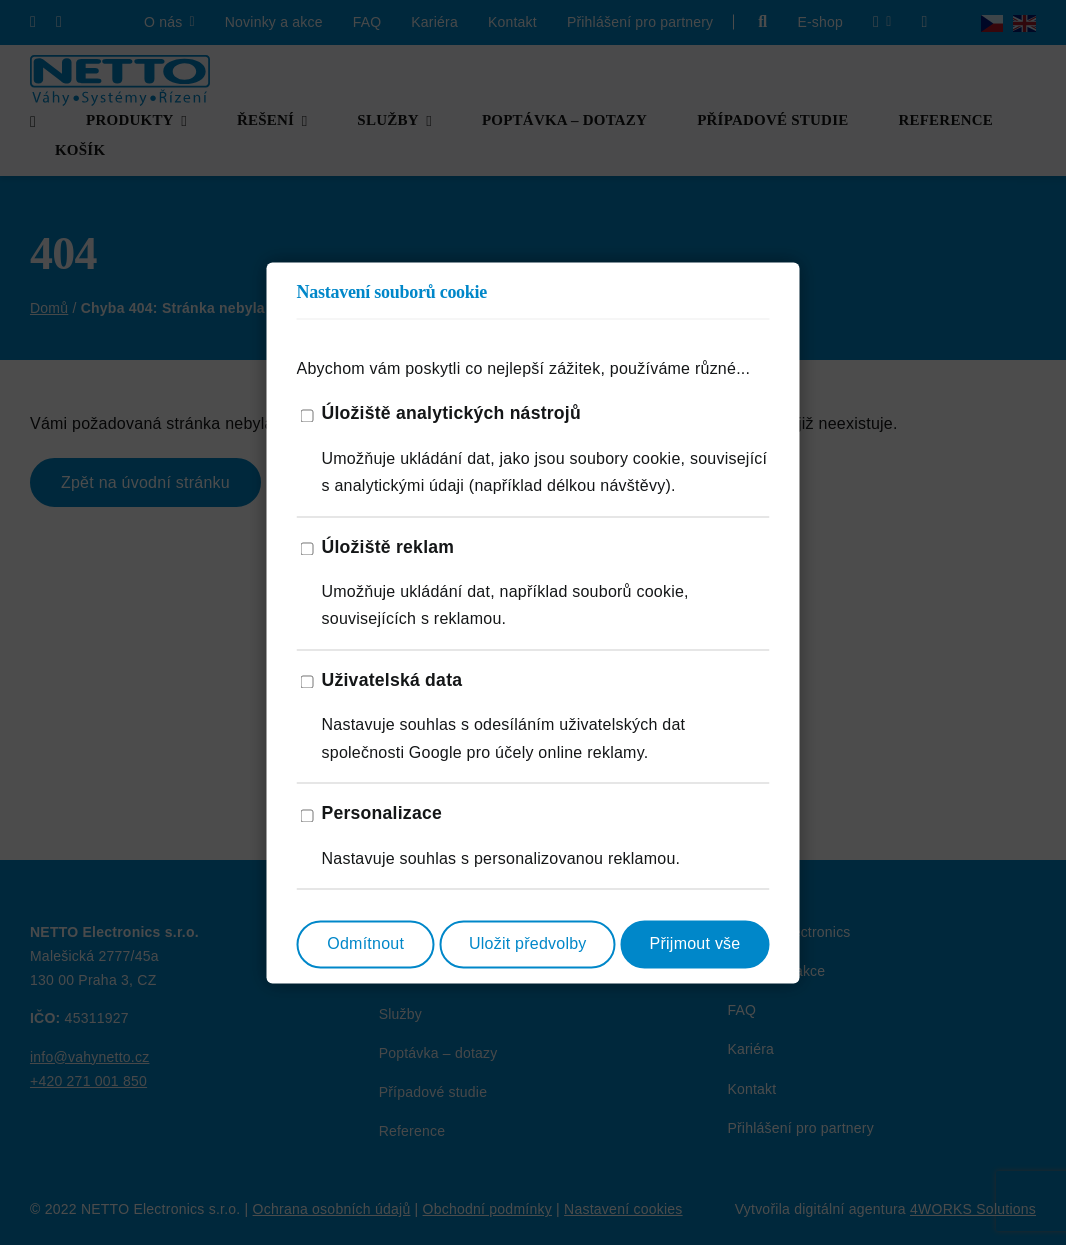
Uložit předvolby (528, 944)
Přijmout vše (695, 944)
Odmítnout (365, 944)
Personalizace (382, 814)
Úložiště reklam (388, 547)
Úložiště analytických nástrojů (451, 414)
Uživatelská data (392, 680)
